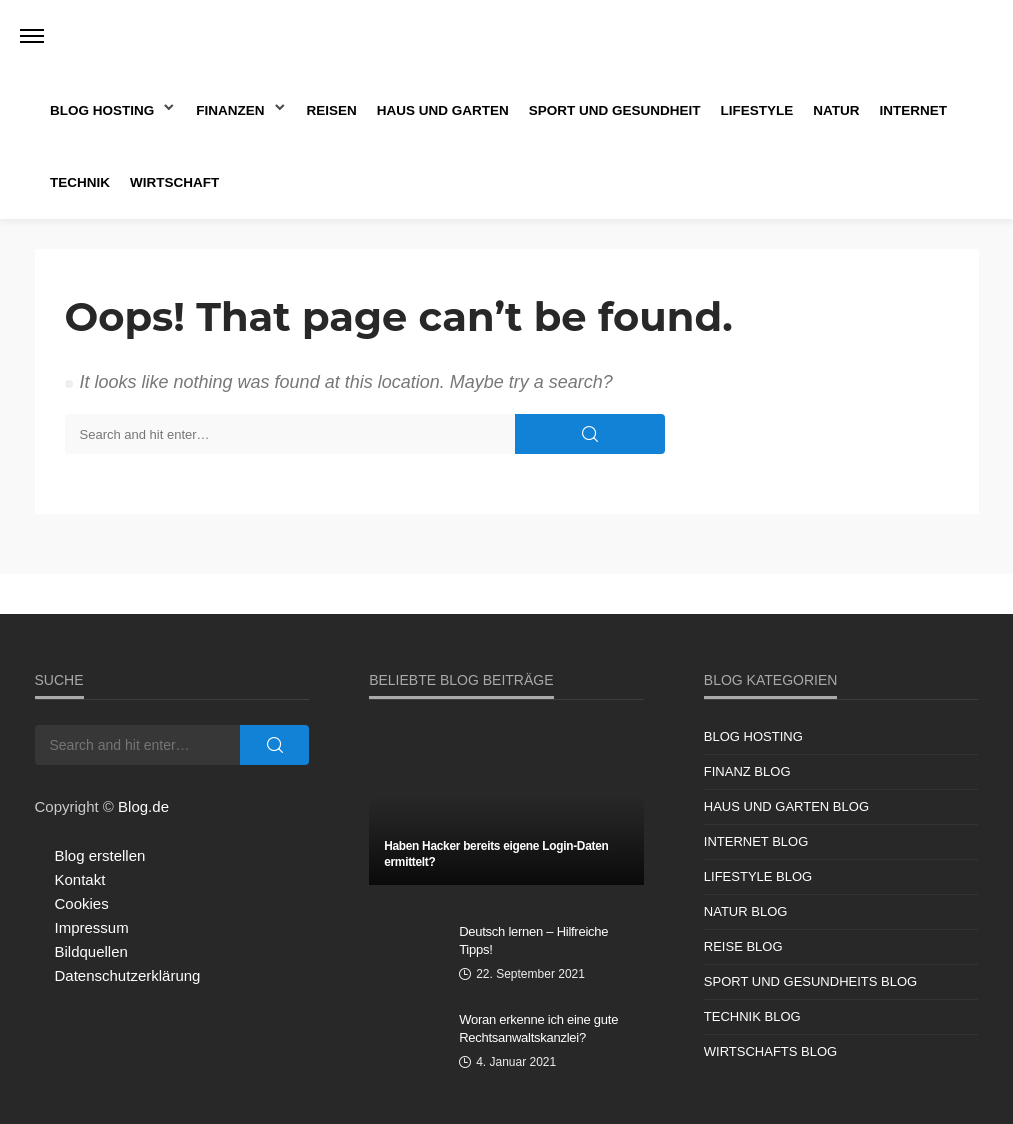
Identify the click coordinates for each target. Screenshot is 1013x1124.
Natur (836, 110)
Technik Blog (752, 1016)
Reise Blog (743, 946)
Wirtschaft (174, 182)
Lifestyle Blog (758, 876)
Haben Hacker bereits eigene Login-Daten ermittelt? (496, 853)
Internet (914, 110)
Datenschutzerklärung (128, 975)
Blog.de (143, 806)
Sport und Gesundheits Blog (810, 981)
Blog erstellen (100, 855)
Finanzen (230, 110)
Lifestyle (757, 110)
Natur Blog (746, 911)
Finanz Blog (747, 771)
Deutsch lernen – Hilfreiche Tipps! (533, 940)
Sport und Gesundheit (615, 110)
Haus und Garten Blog (786, 806)
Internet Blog (756, 841)
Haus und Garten (443, 110)
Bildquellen (91, 951)
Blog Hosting (102, 110)
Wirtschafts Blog (770, 1051)
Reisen (332, 110)
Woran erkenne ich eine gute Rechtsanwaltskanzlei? (538, 1028)
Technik (80, 182)
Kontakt (80, 879)
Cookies (82, 903)
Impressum (92, 927)
